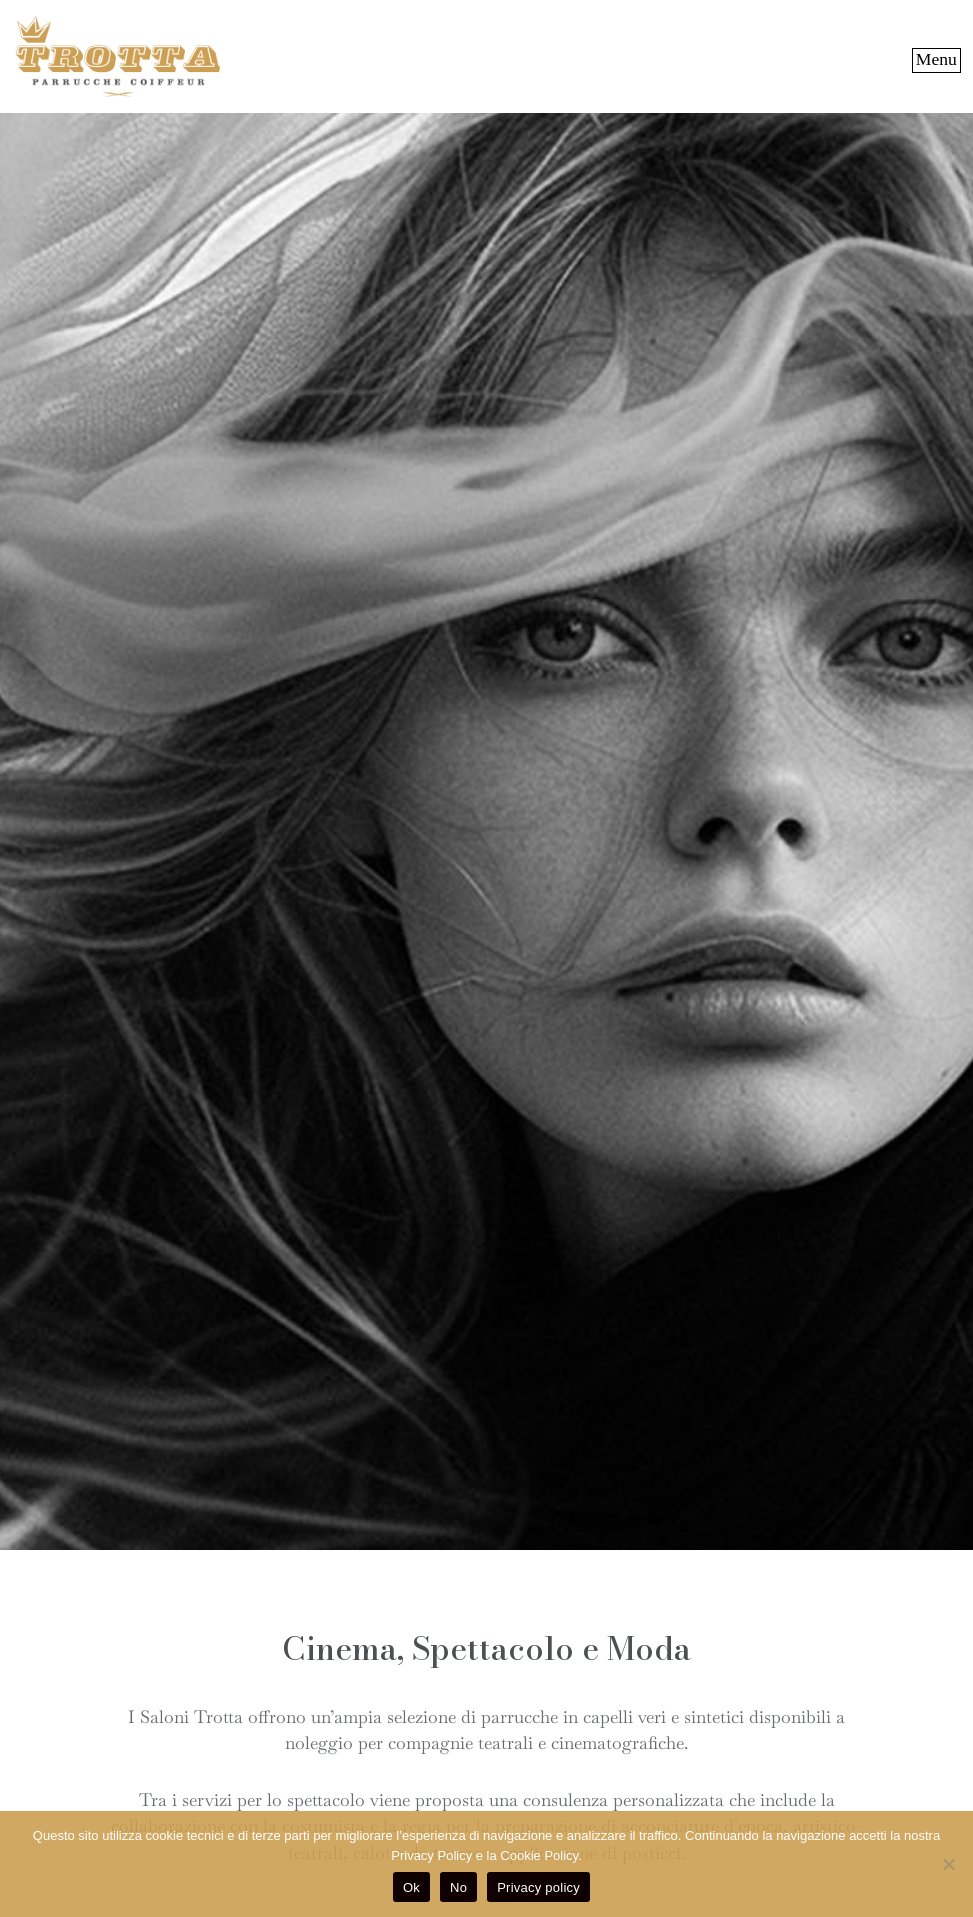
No (458, 1887)
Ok (411, 1887)
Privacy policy (538, 1887)
